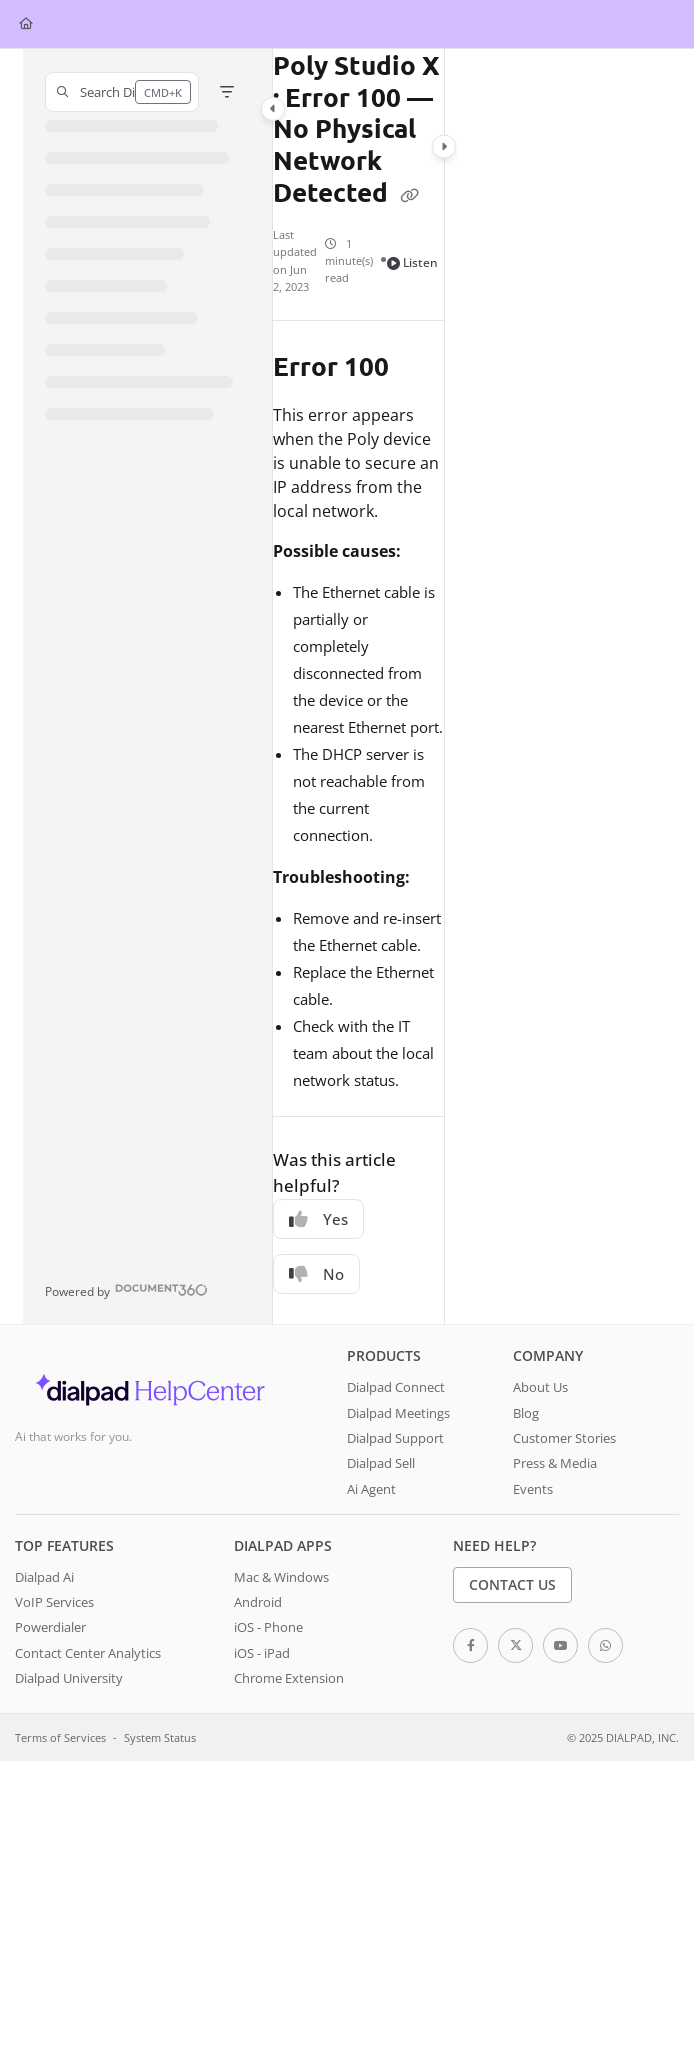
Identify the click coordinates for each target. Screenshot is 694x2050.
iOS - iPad (262, 1653)
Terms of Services (60, 1737)
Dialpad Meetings (398, 1413)
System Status (160, 1737)
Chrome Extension (289, 1678)
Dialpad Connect (396, 1387)
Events (533, 1489)
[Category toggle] (273, 109)
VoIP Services (54, 1602)
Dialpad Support (395, 1438)
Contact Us (512, 1584)
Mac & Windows (281, 1577)
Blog (526, 1413)
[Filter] (227, 92)
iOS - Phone (268, 1627)
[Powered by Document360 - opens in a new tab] (126, 1289)
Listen (413, 262)
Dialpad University (69, 1678)
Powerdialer (50, 1627)
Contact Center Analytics (88, 1653)
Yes (318, 1219)
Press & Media (555, 1463)
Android (258, 1602)
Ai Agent (371, 1489)
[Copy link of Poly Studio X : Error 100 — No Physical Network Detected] (410, 195)
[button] (122, 92)
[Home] (26, 24)
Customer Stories (564, 1438)
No (316, 1274)
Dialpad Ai (44, 1577)
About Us (540, 1387)
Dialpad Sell (381, 1463)
